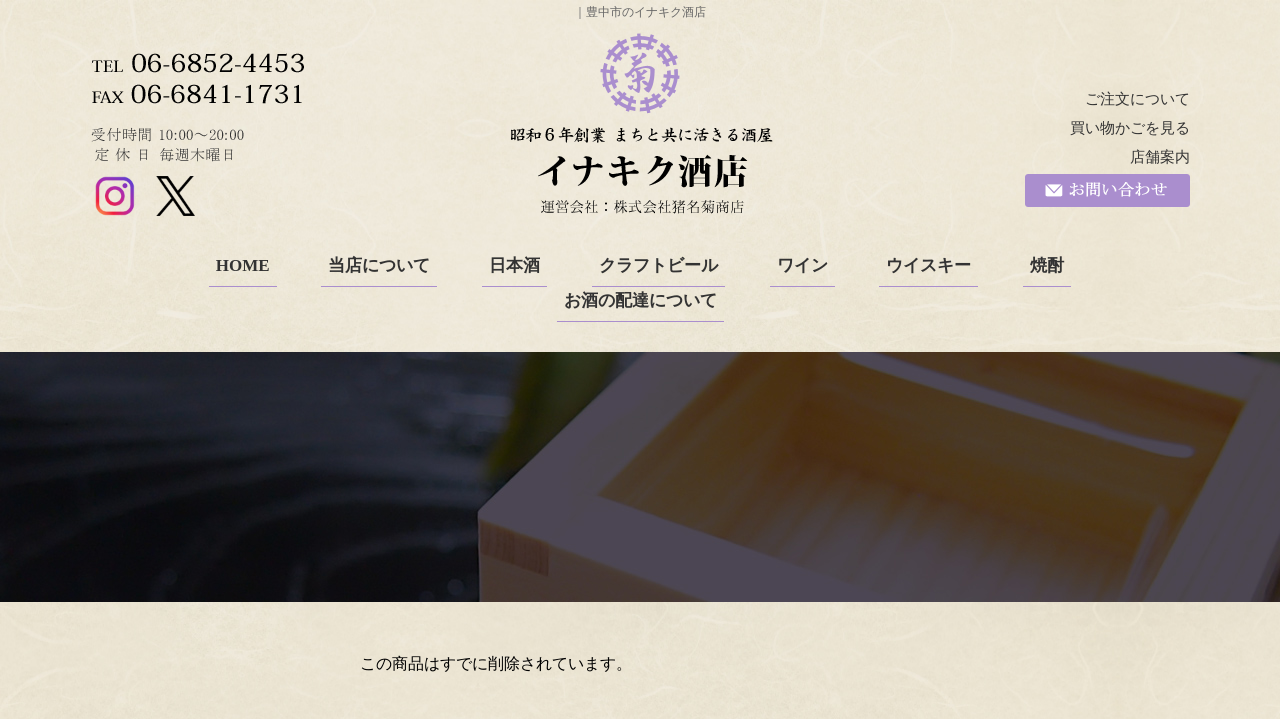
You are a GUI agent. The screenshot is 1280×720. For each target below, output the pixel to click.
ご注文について (1137, 99)
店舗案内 (1160, 157)
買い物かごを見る (1130, 128)
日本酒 (514, 265)
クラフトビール (658, 265)
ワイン (802, 265)
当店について (379, 265)
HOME (243, 265)
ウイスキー (928, 265)
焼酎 (1047, 265)
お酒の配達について (640, 300)
